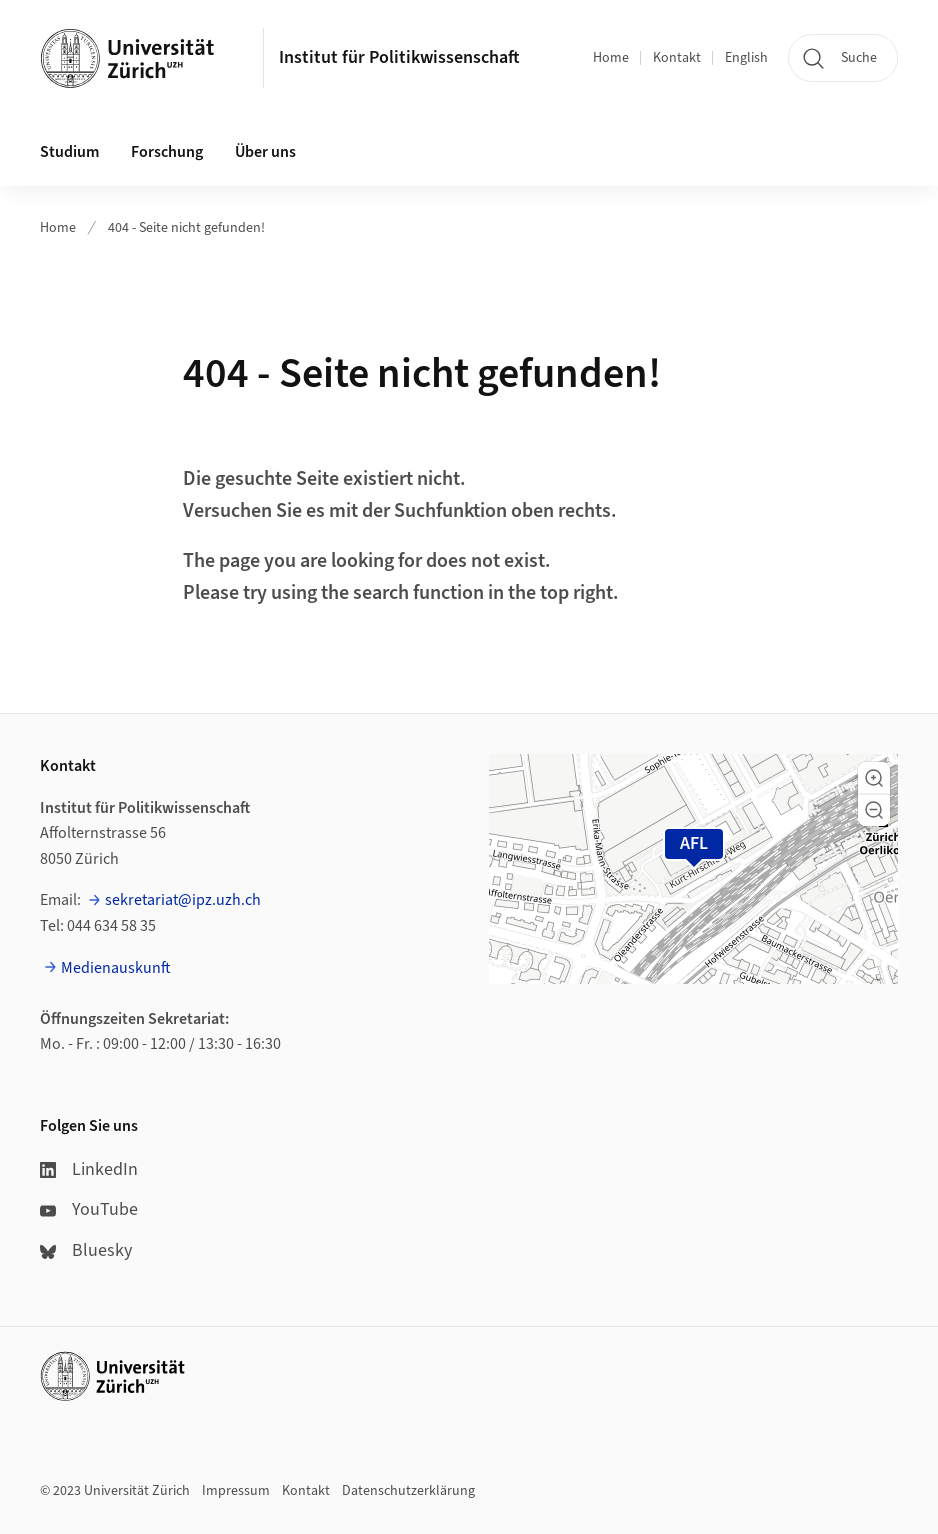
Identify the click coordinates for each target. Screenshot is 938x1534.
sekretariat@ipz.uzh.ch (183, 900)
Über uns (265, 152)
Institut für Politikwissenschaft (399, 57)
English (746, 58)
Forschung (167, 152)
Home (611, 58)
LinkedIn (89, 1169)
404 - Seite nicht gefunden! (186, 228)
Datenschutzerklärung (408, 1491)
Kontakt (677, 58)
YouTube (89, 1209)
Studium (69, 152)
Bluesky (86, 1250)
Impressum (236, 1491)
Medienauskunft (116, 968)
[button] (874, 778)
